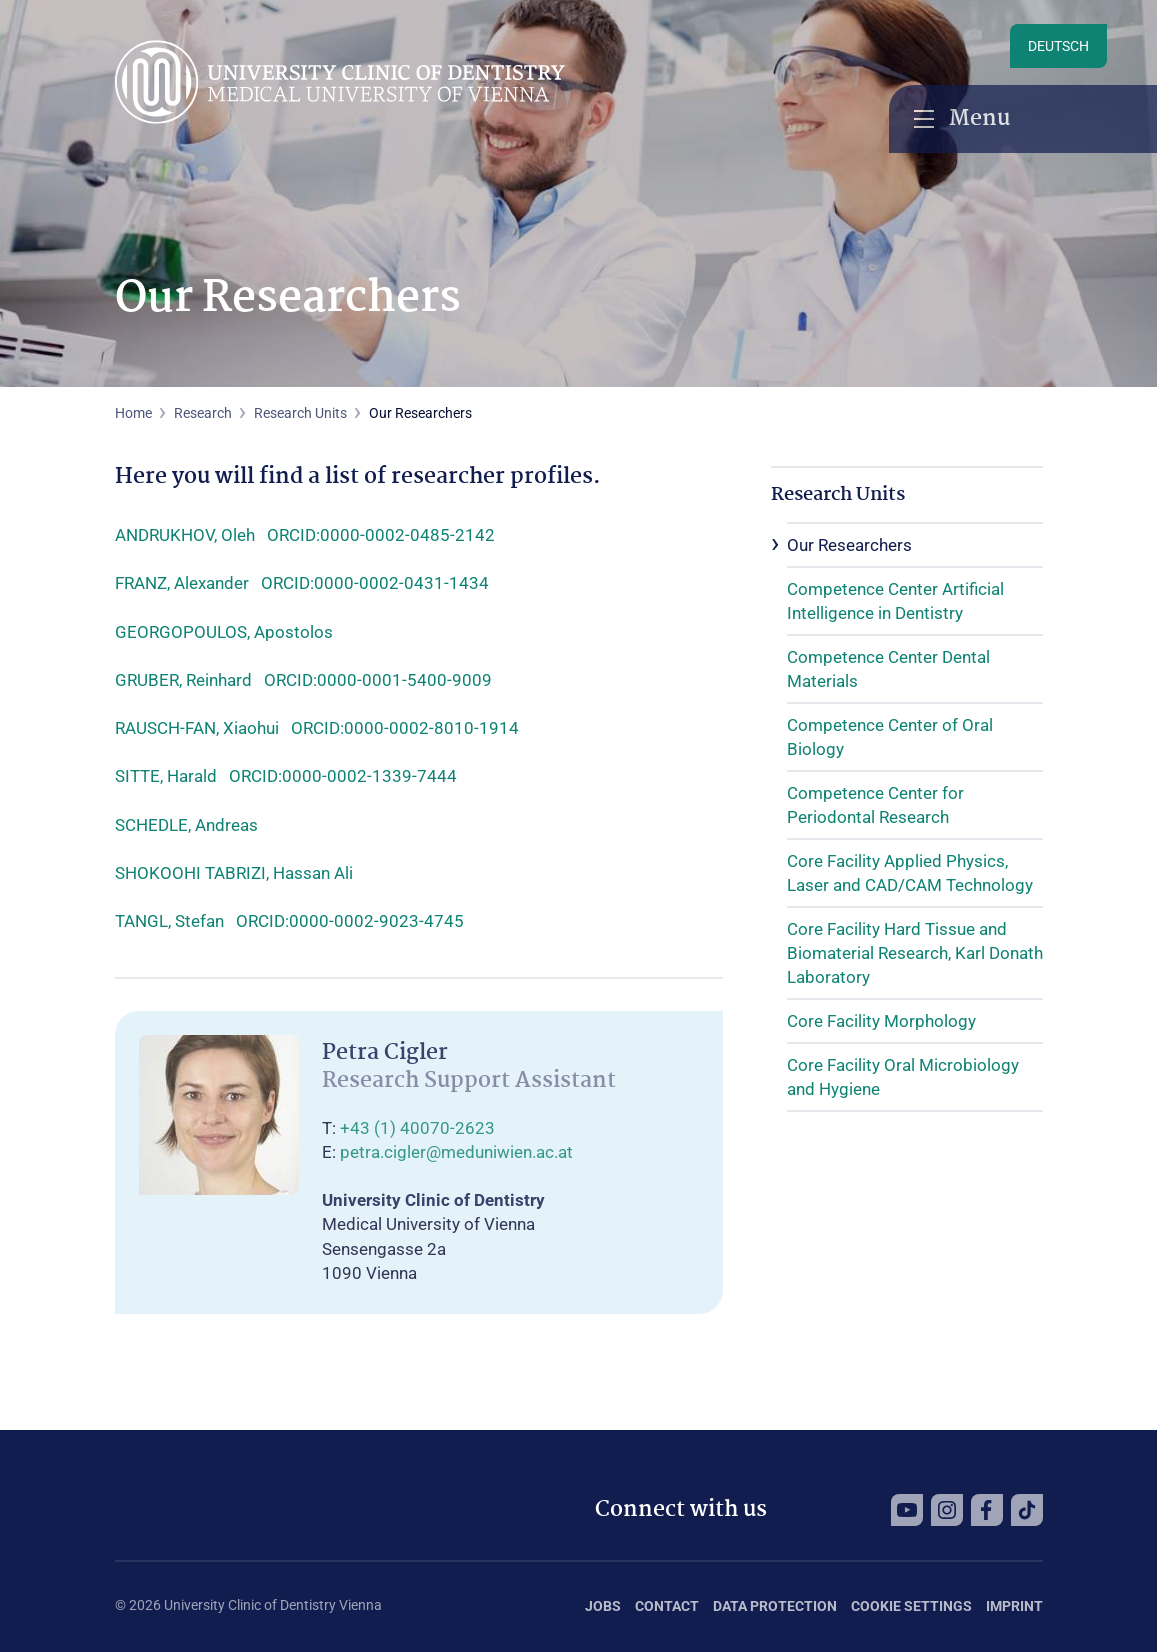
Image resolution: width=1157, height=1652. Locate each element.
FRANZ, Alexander (182, 583)
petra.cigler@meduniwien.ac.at (456, 1152)
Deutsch (1058, 46)
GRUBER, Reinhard (183, 680)
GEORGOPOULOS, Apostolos (224, 632)
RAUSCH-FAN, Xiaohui (197, 728)
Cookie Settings (911, 1606)
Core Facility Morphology (881, 1021)
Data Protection (775, 1606)
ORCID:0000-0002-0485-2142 (381, 535)
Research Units (300, 413)
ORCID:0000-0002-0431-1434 (375, 583)
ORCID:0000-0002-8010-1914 (405, 728)
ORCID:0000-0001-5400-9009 (378, 680)
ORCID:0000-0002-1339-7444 (343, 776)
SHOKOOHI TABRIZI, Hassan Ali (234, 873)
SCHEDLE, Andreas (186, 825)
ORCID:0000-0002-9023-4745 (350, 921)
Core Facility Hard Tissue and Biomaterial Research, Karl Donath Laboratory (915, 953)
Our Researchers (849, 545)
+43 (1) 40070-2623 (417, 1128)
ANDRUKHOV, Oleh (185, 535)
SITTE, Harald (166, 776)
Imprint (1014, 1606)
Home (133, 413)
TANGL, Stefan (169, 921)
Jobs (603, 1606)
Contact (667, 1606)
